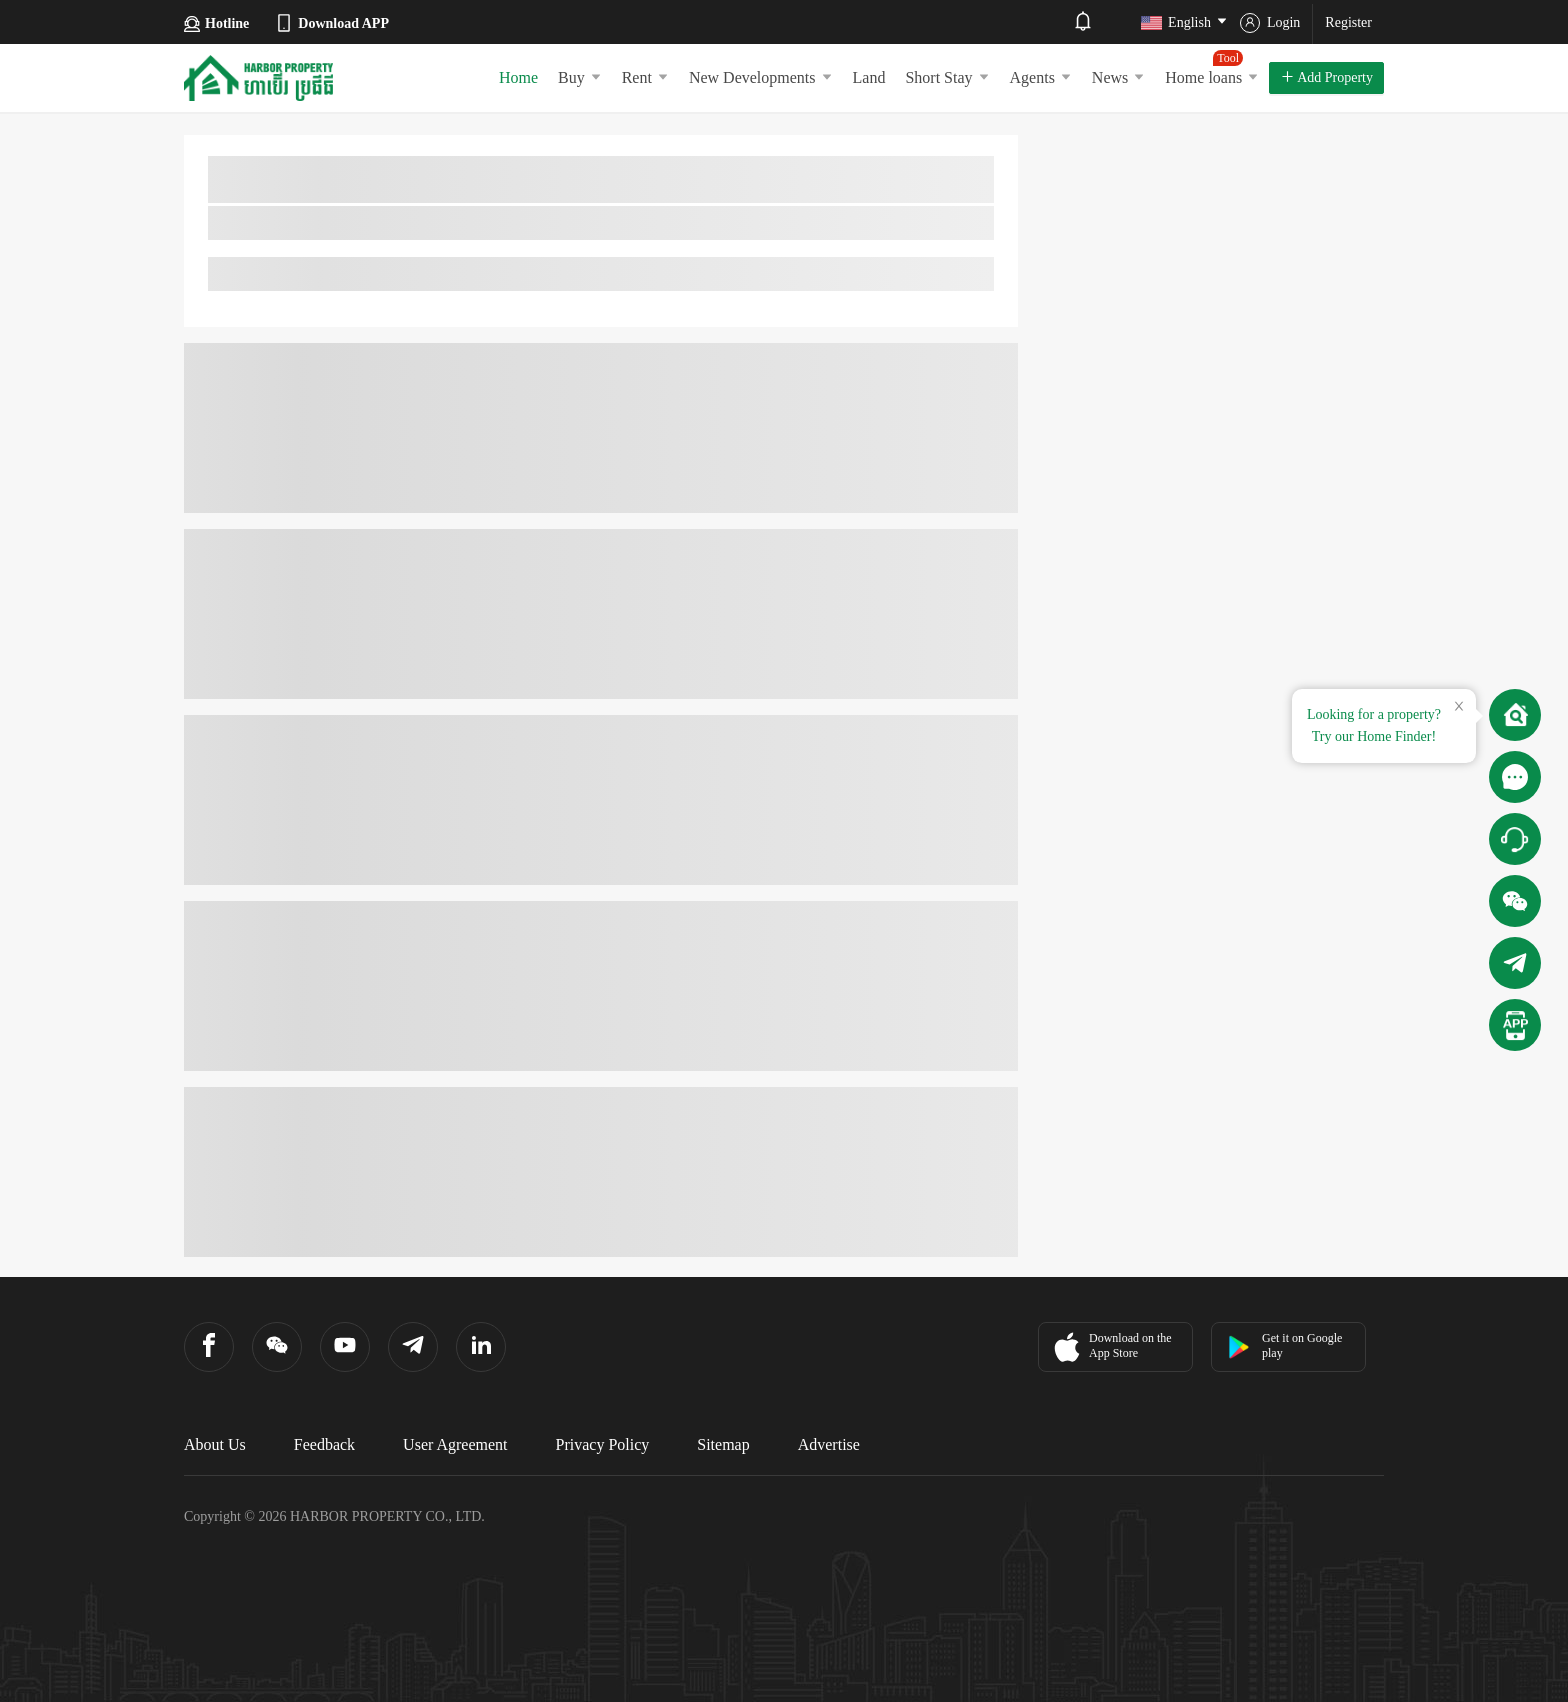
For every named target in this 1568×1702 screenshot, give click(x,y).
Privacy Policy (603, 1444)
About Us (215, 1444)
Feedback (324, 1444)
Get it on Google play (1284, 1345)
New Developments (761, 77)
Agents (1041, 77)
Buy (580, 77)
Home (518, 77)
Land (869, 77)
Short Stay (947, 77)
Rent (645, 77)
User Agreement (455, 1444)
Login (1270, 23)
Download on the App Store (1110, 1347)
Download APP (331, 23)
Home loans (1212, 68)
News (1118, 77)
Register (1348, 22)
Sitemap (723, 1444)
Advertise (829, 1444)
